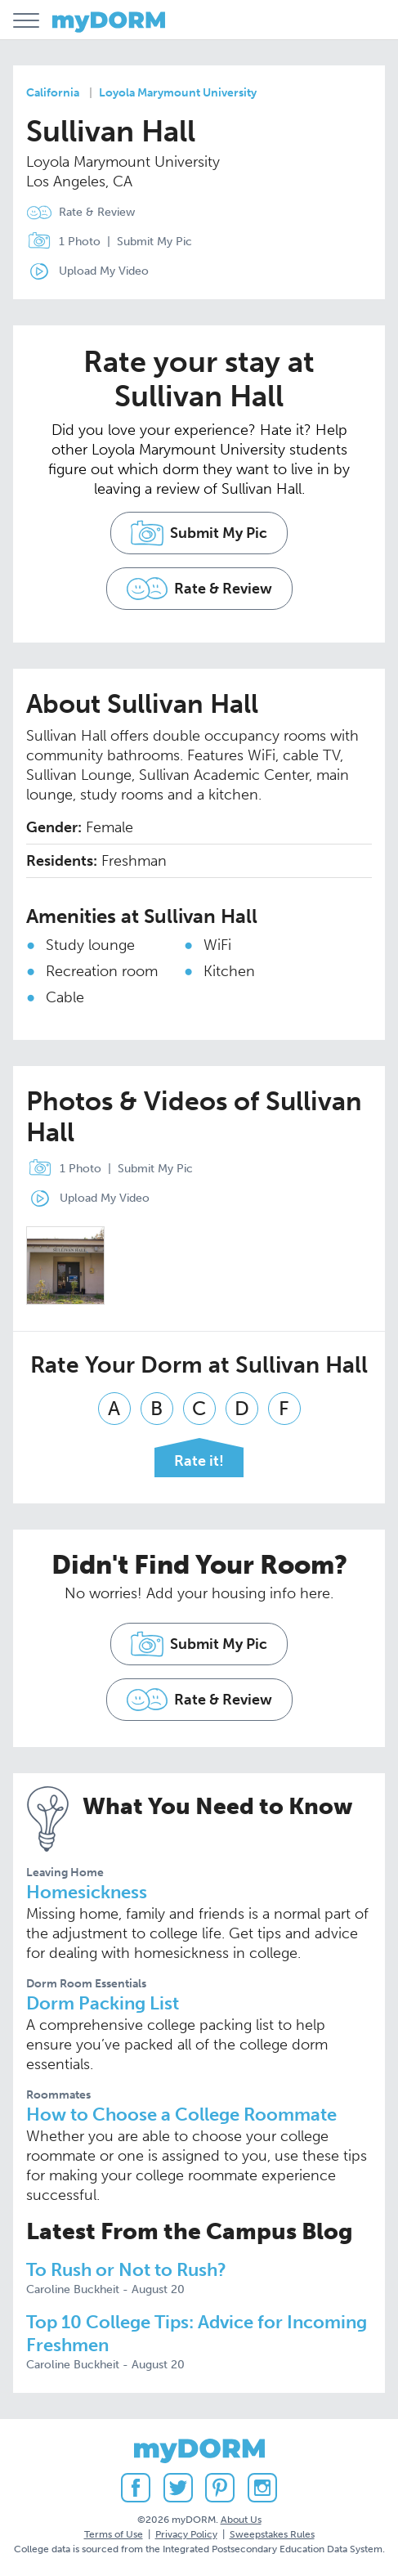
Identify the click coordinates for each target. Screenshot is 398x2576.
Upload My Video (104, 271)
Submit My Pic (154, 242)
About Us (241, 2519)
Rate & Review (97, 212)
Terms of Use (113, 2534)
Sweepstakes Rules (272, 2534)
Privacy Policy (186, 2534)
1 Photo (60, 242)
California (52, 93)
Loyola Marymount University (178, 93)
